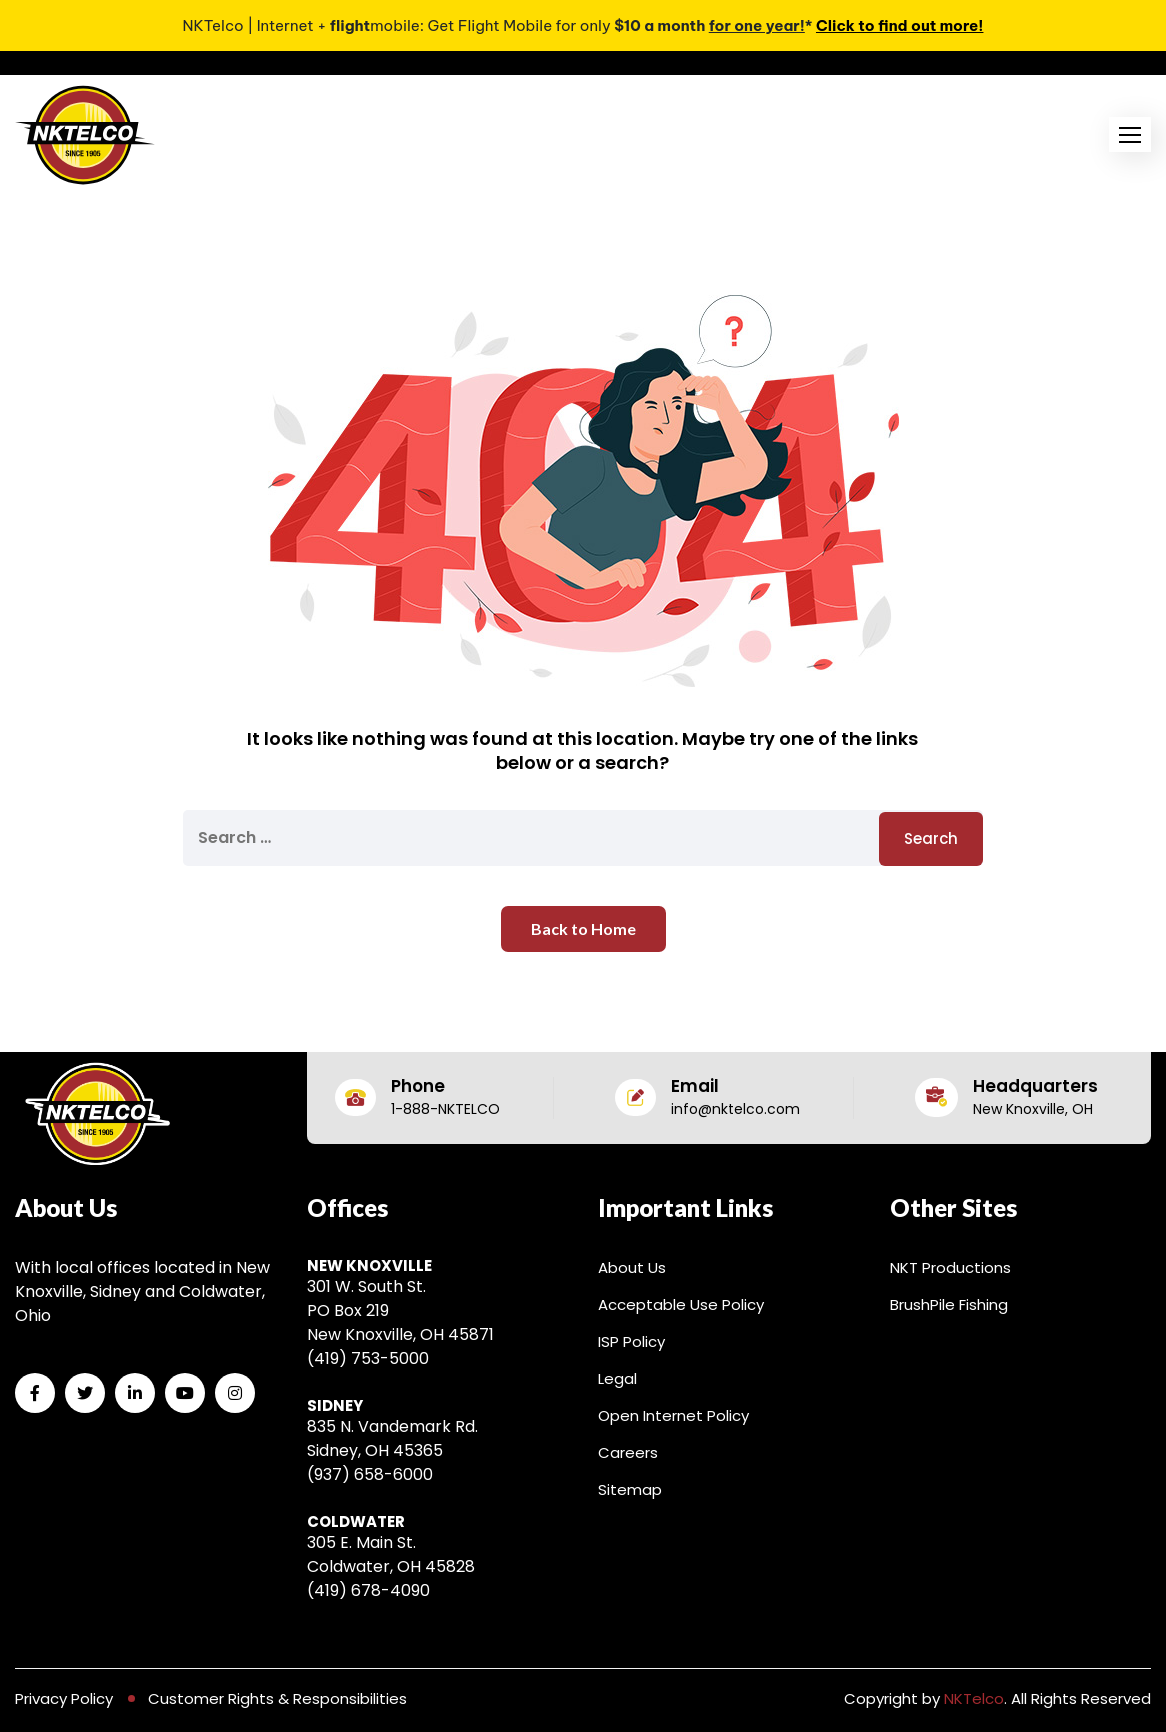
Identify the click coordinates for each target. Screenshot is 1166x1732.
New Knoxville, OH (1033, 1109)
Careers (628, 1452)
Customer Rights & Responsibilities (277, 1698)
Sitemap (630, 1489)
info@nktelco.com (735, 1109)
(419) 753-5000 (368, 1358)
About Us (632, 1267)
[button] (1130, 134)
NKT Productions (950, 1267)
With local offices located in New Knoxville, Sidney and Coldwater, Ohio (142, 1291)
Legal (617, 1378)
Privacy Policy (64, 1698)
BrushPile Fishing (949, 1304)
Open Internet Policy (673, 1415)
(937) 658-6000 (370, 1474)
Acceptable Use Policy (681, 1304)
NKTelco (974, 1698)
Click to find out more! (900, 25)
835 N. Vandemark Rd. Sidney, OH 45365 (392, 1438)
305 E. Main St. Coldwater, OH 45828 (391, 1554)
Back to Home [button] (583, 928)
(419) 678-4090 (368, 1590)
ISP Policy (631, 1341)
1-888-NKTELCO (445, 1109)
